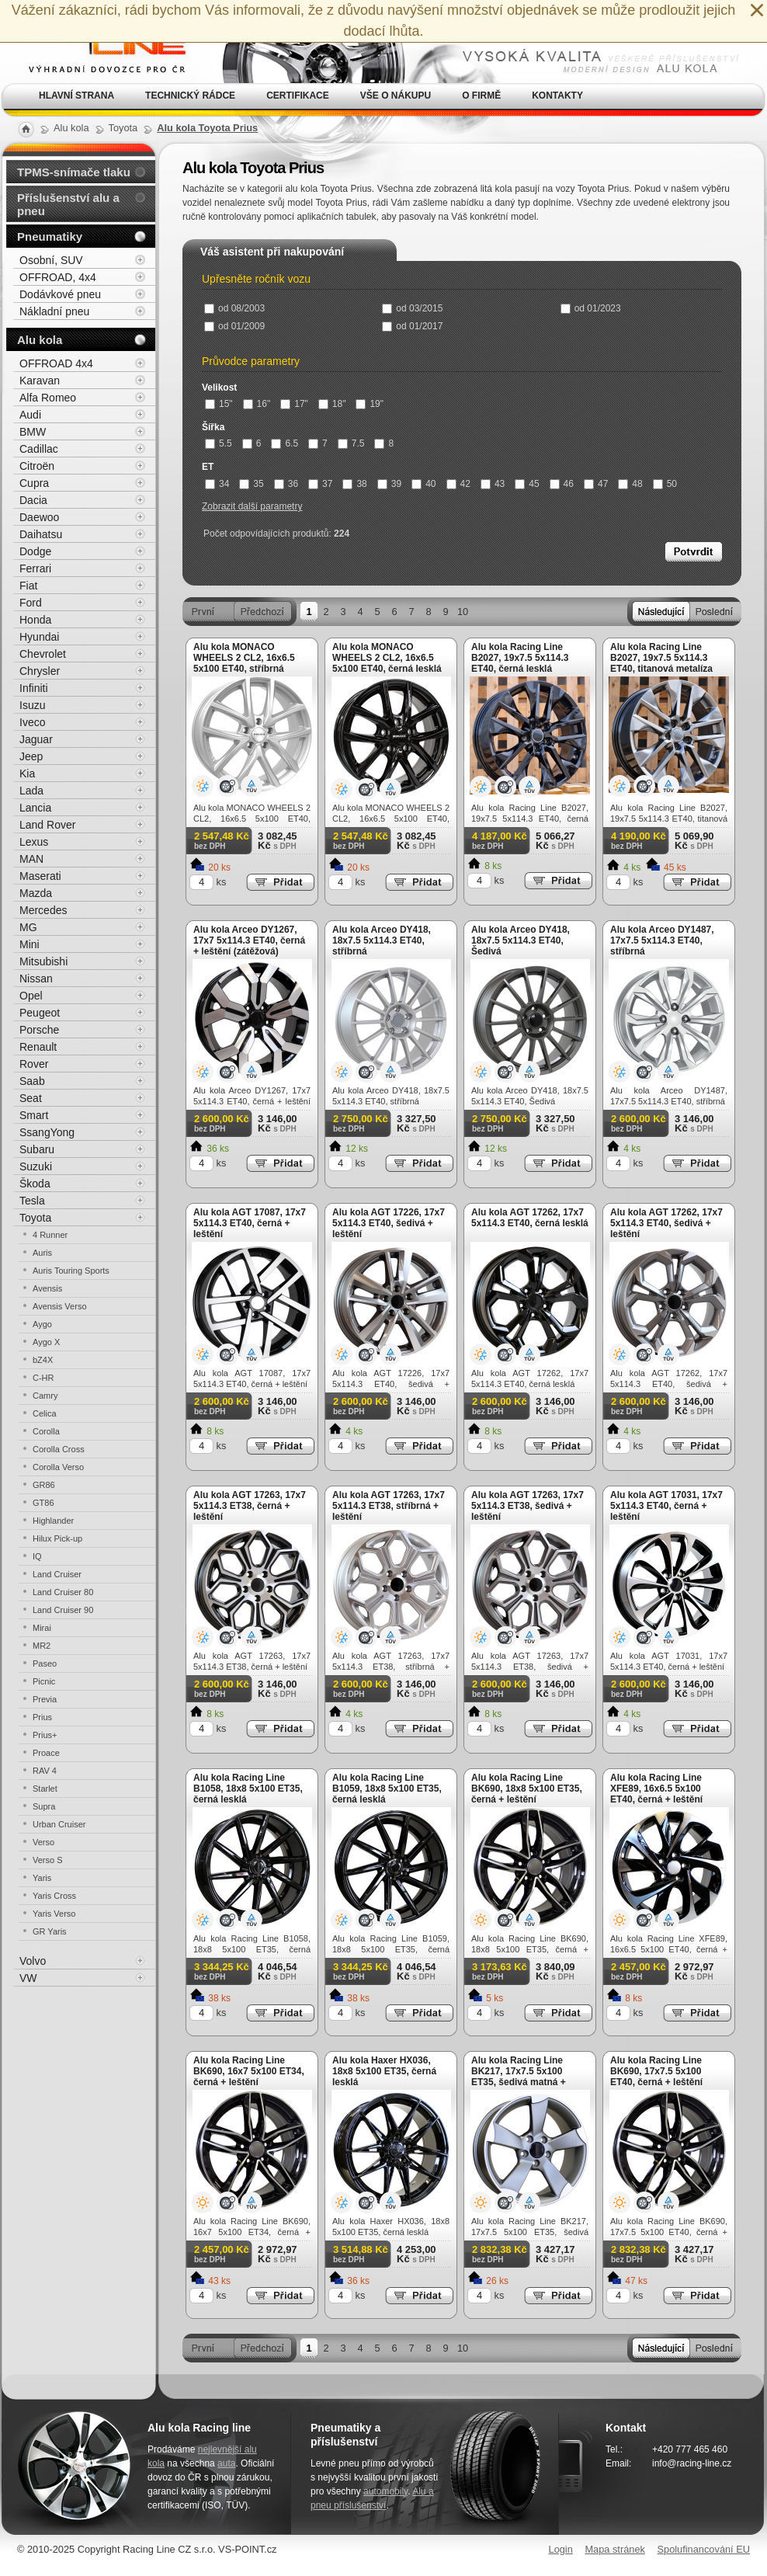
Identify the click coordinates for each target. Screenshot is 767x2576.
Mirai (42, 1627)
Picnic (44, 1681)
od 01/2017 (412, 326)
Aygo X (46, 1342)
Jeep (31, 756)
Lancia (35, 807)
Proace (46, 1752)
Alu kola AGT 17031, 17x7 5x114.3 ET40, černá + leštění (666, 1506)
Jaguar (36, 739)
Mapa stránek (615, 2549)
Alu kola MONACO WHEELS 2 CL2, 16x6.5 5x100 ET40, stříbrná (244, 657)
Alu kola (39, 339)
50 (665, 483)
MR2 (41, 1645)
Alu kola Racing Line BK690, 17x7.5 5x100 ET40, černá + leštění (656, 2071)
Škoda (34, 1183)
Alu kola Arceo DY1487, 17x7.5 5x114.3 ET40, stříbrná (662, 940)
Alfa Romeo (47, 397)
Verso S (48, 1860)
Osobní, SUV (51, 260)
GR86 (44, 1485)
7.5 (351, 443)
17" (294, 403)
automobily (385, 2491)
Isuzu (32, 705)
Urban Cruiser (59, 1824)
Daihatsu (40, 534)
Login (561, 2549)
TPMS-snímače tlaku (73, 172)
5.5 (218, 443)
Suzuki (35, 1166)
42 (458, 483)
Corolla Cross (59, 1449)
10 (462, 611)
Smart (33, 1115)
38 (354, 483)
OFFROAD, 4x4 (57, 277)
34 (217, 483)
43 (493, 483)
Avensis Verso (60, 1306)
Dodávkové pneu (60, 294)
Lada (31, 790)
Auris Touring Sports (71, 1270)
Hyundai (39, 637)
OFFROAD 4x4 (56, 363)
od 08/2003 (234, 308)
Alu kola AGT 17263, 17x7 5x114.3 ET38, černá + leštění (249, 1506)
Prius (42, 1717)
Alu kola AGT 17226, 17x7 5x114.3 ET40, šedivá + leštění (388, 1223)
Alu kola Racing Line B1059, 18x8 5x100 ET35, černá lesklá (387, 1788)
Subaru (36, 1149)
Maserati (40, 876)
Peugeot (39, 1012)
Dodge (35, 551)
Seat (30, 1098)
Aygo (42, 1324)
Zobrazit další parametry (252, 506)
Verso (43, 1842)
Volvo (32, 1961)
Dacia (33, 500)
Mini (29, 944)
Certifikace (297, 95)
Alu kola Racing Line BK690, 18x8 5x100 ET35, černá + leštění (526, 1788)
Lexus (33, 842)
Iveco (32, 722)
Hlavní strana (76, 95)
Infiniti (33, 688)
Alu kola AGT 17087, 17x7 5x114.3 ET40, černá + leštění (249, 1223)
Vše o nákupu (395, 95)
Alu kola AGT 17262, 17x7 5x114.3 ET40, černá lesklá (529, 1218)
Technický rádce (190, 95)
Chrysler (39, 671)
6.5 (284, 443)
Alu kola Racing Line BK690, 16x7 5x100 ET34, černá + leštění (248, 2071)
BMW (32, 432)
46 (562, 483)
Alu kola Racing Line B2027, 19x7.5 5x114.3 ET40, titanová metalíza (661, 657)
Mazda (35, 893)
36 (286, 483)
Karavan (39, 380)
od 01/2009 (234, 326)
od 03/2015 (412, 308)
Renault (38, 1047)
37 (320, 483)
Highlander (53, 1520)
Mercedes (43, 910)
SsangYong (47, 1132)
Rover (33, 1064)
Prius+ (45, 1735)
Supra (44, 1806)
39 (389, 483)
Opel (31, 995)
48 (630, 483)
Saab (32, 1081)
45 (527, 483)
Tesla (32, 1200)
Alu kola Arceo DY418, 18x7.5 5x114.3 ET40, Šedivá (520, 940)
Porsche (39, 1030)
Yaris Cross (54, 1895)
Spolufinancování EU (703, 2549)
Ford (30, 602)
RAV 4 (45, 1770)
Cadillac (38, 449)
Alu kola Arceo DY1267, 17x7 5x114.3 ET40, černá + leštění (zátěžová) (249, 940)
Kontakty (557, 95)
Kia (27, 773)
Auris (42, 1252)
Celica (45, 1413)
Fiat (28, 585)
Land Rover (47, 825)
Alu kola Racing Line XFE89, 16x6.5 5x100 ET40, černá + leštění (656, 1788)
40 (423, 483)
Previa (45, 1699)
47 (596, 483)
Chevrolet (42, 654)
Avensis (47, 1288)
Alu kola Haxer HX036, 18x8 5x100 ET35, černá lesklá (384, 2071)
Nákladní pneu (54, 311)
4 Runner (50, 1234)
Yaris (42, 1877)
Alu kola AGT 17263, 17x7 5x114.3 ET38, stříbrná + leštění (388, 1506)
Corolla (46, 1431)
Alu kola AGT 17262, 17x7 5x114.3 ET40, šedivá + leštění (666, 1223)
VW (28, 1978)
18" (332, 403)
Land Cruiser (57, 1574)
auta (226, 2463)
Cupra (34, 483)
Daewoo (39, 517)
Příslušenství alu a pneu (68, 204)
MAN (31, 859)
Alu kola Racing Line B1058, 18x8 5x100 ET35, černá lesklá (248, 1788)
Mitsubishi (43, 961)
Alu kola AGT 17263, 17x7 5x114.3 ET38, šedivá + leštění (527, 1506)
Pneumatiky (49, 236)
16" (257, 403)
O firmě (481, 95)
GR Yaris (50, 1931)
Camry (45, 1395)
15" (219, 403)
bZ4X (43, 1359)
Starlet (45, 1788)
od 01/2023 (590, 308)
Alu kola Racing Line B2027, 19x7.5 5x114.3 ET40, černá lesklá (519, 657)
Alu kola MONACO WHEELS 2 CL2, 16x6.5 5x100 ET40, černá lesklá (387, 657)
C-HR (43, 1377)
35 (251, 483)
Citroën (36, 466)
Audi (30, 414)
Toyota (35, 1218)
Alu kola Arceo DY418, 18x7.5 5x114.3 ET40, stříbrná (381, 940)
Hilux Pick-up (57, 1538)
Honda (35, 620)
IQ (37, 1556)
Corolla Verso (58, 1467)
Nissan (36, 978)
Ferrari (35, 568)
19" (370, 403)
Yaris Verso (54, 1913)
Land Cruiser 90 (63, 1610)
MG (28, 927)
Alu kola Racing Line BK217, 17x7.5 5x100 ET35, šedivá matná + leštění (518, 2076)
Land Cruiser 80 (63, 1592)
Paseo (45, 1663)
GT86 (43, 1502)
